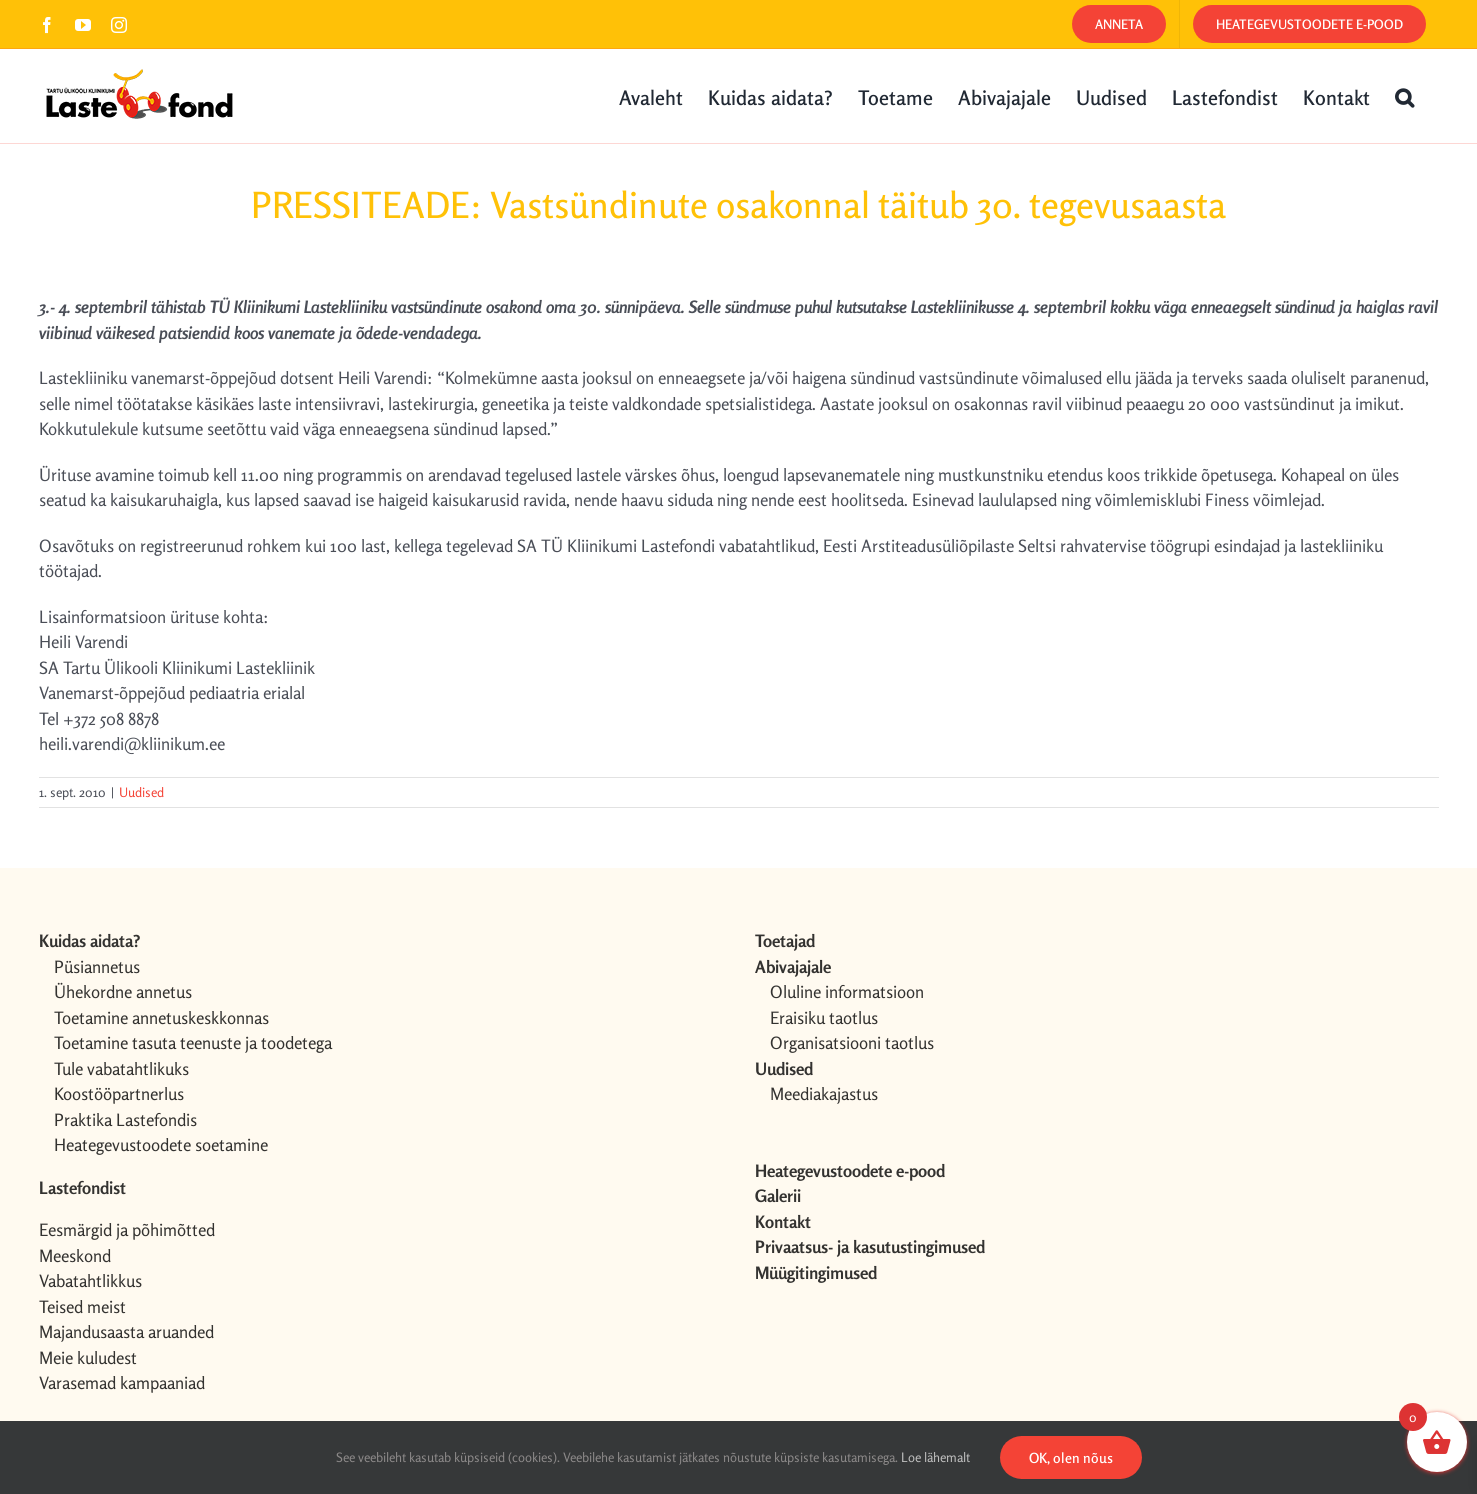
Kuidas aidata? (89, 940)
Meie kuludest (88, 1357)
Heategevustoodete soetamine (161, 1144)
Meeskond (75, 1255)
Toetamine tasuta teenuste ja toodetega (193, 1042)
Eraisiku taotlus (824, 1017)
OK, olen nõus (1071, 1457)
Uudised (141, 792)
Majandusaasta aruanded (126, 1331)
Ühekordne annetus (123, 991)
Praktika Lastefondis (125, 1119)
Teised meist (82, 1306)
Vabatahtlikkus (90, 1280)
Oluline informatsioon (847, 991)
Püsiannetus (97, 966)
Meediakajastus (824, 1093)
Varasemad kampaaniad (122, 1382)
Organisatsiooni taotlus (852, 1042)
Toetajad (785, 940)
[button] (1404, 96)
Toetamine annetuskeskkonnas (161, 1017)
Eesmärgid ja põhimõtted (127, 1229)
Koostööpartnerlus (119, 1093)
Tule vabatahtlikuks (121, 1068)
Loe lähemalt (935, 1457)
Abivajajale (793, 966)
